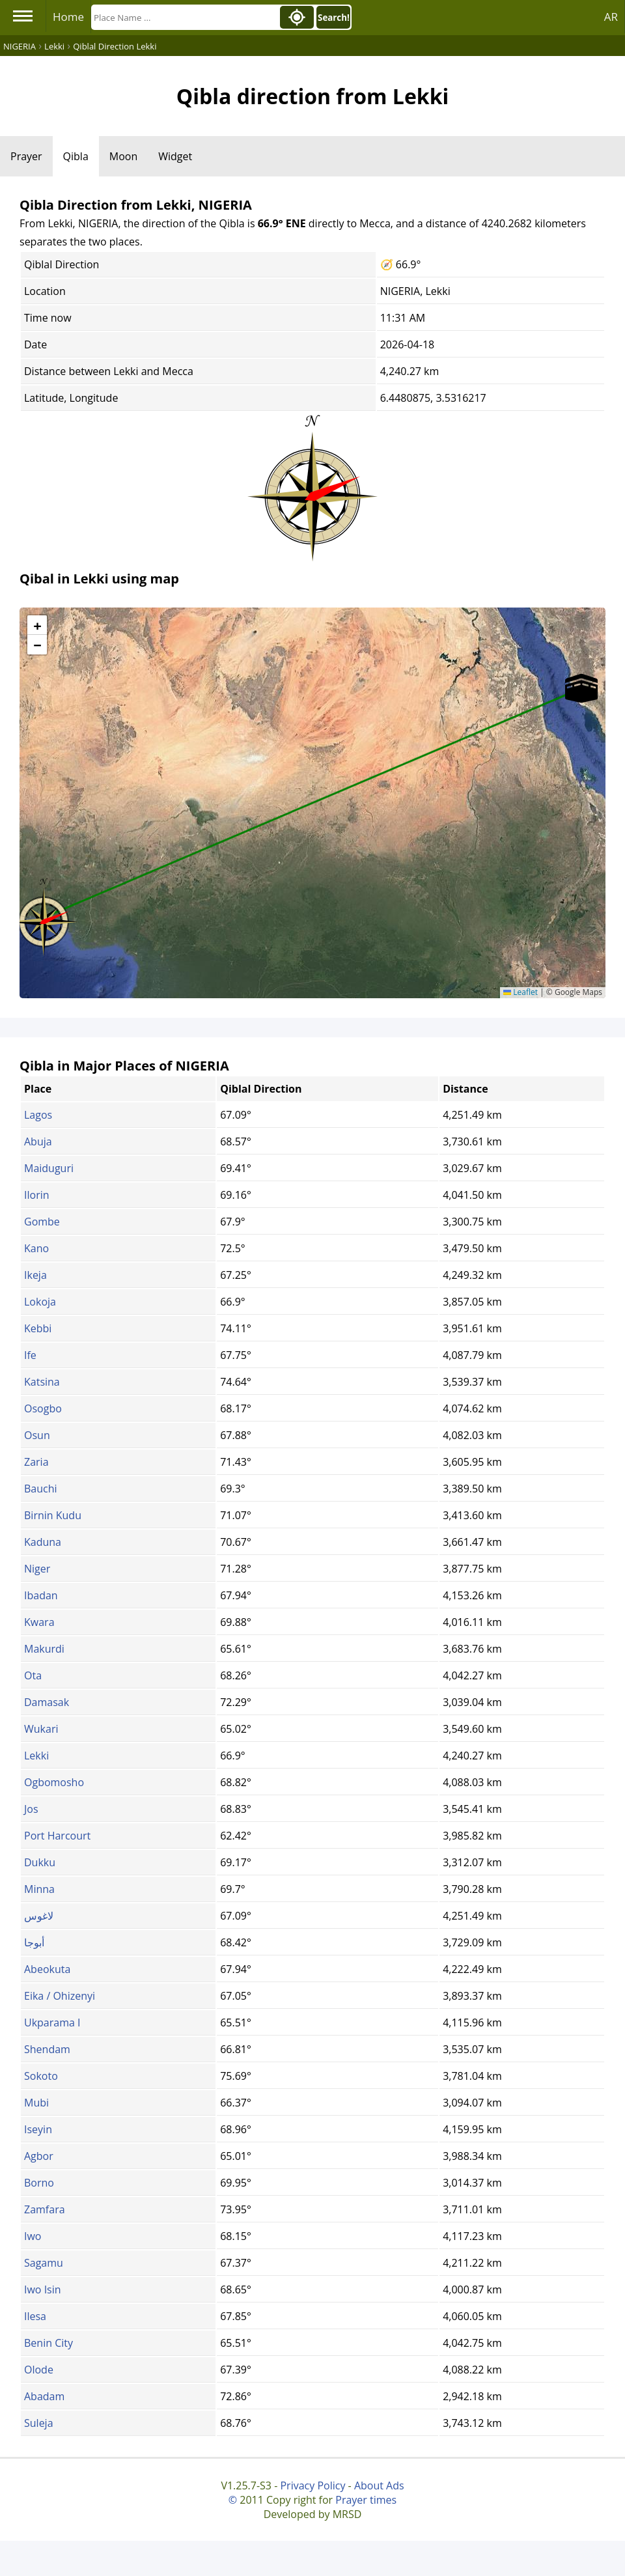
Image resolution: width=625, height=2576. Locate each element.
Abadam (44, 2396)
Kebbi (37, 1328)
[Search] (184, 17)
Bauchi (40, 1488)
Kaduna (42, 1542)
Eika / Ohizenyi (59, 1996)
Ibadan (41, 1595)
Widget (175, 156)
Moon (123, 156)
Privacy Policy (312, 2485)
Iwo (33, 2236)
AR (611, 16)
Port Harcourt (57, 1835)
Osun (37, 1435)
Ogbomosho (54, 1782)
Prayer (26, 156)
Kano (36, 1248)
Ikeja (35, 1275)
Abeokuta (47, 1969)
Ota (33, 1675)
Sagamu (43, 2263)
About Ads (379, 2485)
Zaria (36, 1462)
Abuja (38, 1141)
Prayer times (365, 2500)
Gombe (42, 1221)
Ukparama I (52, 2022)
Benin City (48, 2343)
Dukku (39, 1862)
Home (68, 16)
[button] (44, 917)
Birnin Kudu (52, 1515)
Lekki (36, 1755)
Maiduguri (49, 1168)
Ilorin (36, 1195)
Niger (37, 1568)
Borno (39, 2183)
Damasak (46, 1702)
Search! (334, 17)
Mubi (36, 2102)
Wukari (41, 1729)
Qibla (76, 156)
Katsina (42, 1382)
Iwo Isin (42, 2289)
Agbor (38, 2156)
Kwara (39, 1622)
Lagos (38, 1115)
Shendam (47, 2049)
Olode (38, 2369)
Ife (30, 1355)
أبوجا (34, 1942)
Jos (31, 1809)
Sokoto (41, 2076)
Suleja (38, 2423)
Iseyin (38, 2129)
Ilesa (35, 2316)
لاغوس (38, 1916)
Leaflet (520, 992)
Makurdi (44, 1649)
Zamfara (44, 2209)
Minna (39, 1889)
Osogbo (43, 1408)
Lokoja (40, 1302)
